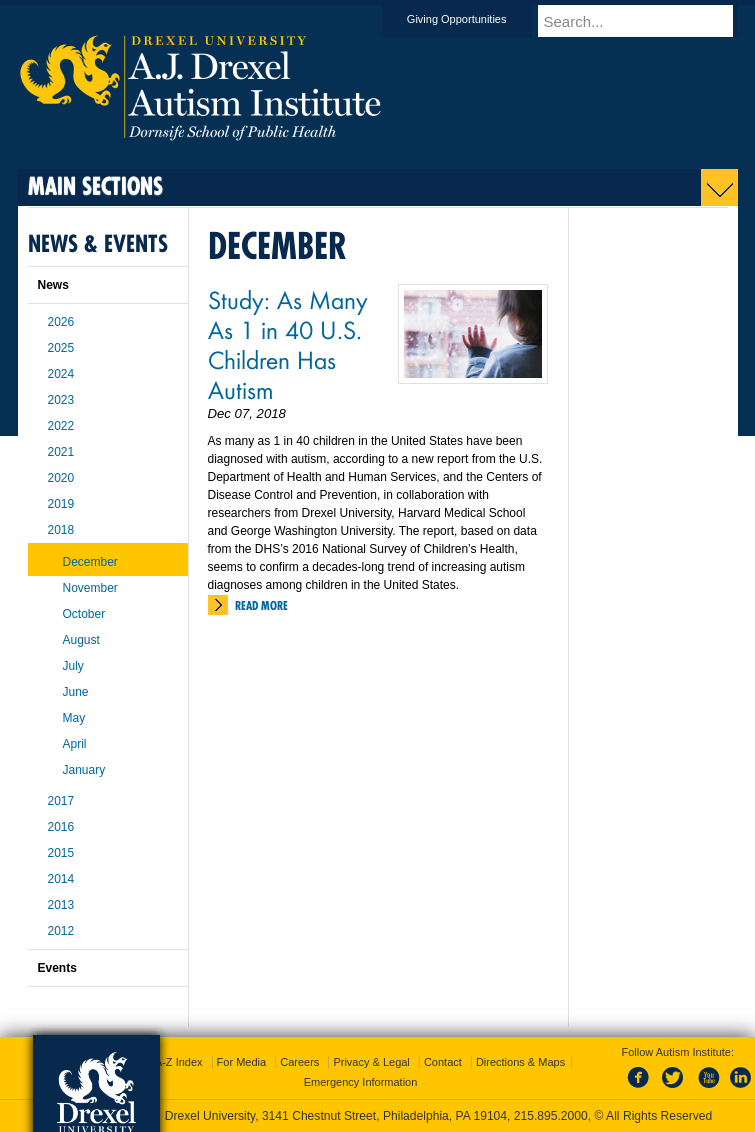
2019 (61, 504)
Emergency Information (361, 1082)
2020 (61, 478)
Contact (443, 1062)
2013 (61, 905)
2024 (61, 374)
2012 (61, 931)
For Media (242, 1062)
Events (57, 968)
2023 (61, 400)
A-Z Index (179, 1062)
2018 (61, 530)
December (90, 562)
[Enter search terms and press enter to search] (647, 21)
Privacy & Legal (371, 1062)
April (75, 744)
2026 (61, 322)
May (74, 718)
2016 (61, 827)
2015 (61, 853)
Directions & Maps (520, 1062)
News (53, 285)
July (73, 666)
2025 (61, 348)
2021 (61, 452)
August (81, 640)
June (76, 692)
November (90, 588)
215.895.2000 (551, 1116)
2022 (61, 426)
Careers (299, 1062)
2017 (61, 801)
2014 (61, 879)
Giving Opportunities (476, 19)
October (84, 614)
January (84, 770)
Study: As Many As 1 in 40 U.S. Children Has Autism (288, 344)
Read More (261, 605)
